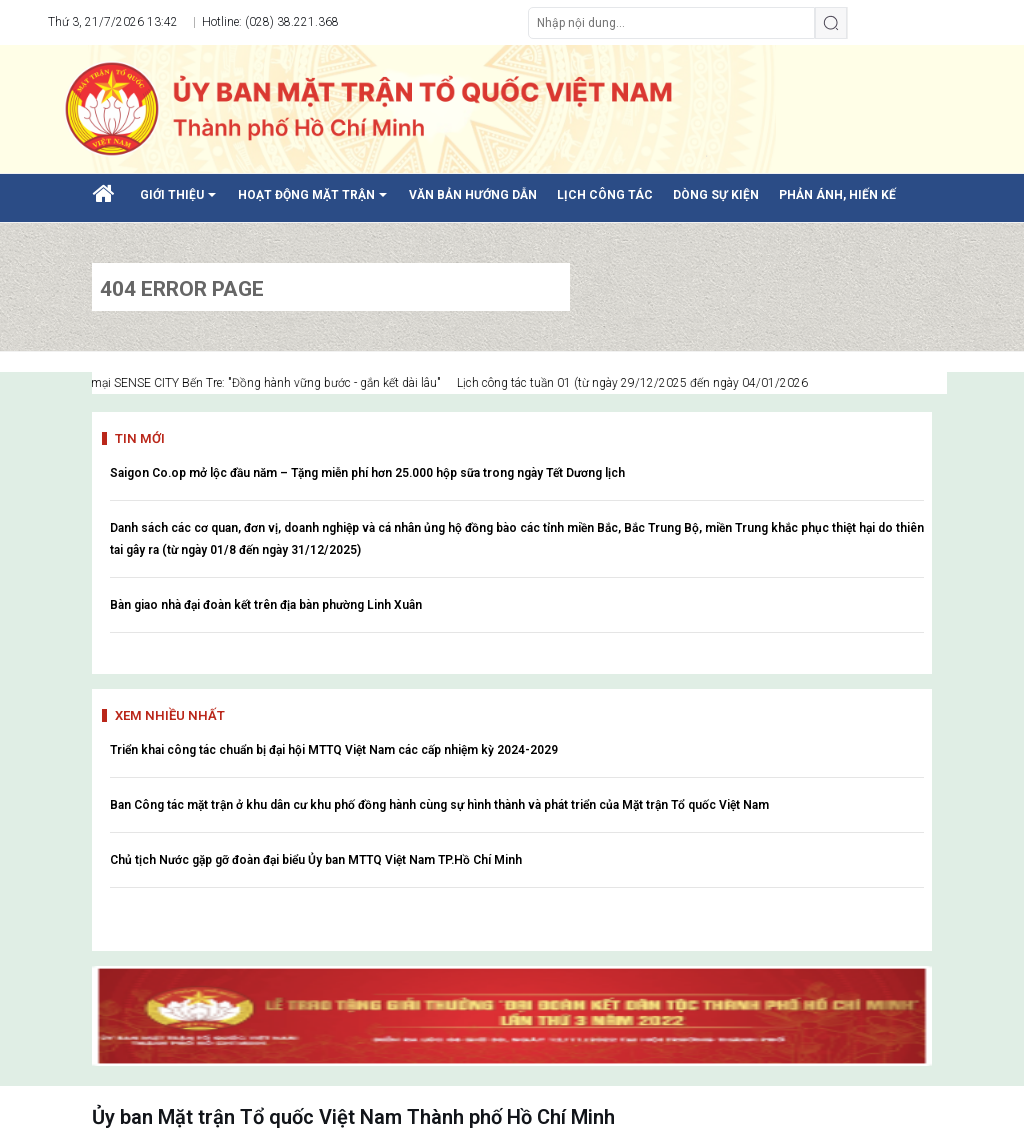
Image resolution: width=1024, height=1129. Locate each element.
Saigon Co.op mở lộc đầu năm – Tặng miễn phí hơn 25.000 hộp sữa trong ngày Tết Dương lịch (367, 473)
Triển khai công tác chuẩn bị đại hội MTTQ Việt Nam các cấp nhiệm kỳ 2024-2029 (334, 750)
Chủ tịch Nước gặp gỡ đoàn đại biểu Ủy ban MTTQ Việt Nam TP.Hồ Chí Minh (316, 860)
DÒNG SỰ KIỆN (716, 195)
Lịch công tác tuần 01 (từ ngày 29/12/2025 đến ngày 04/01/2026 (645, 383)
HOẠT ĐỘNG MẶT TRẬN (316, 202)
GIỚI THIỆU (181, 202)
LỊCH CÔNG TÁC (605, 195)
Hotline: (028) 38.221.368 (269, 22)
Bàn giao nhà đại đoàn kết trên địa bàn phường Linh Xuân (266, 605)
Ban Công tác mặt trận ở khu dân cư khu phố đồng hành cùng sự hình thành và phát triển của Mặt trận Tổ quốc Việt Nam (439, 805)
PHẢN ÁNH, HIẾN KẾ (837, 195)
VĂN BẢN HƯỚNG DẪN (473, 195)
